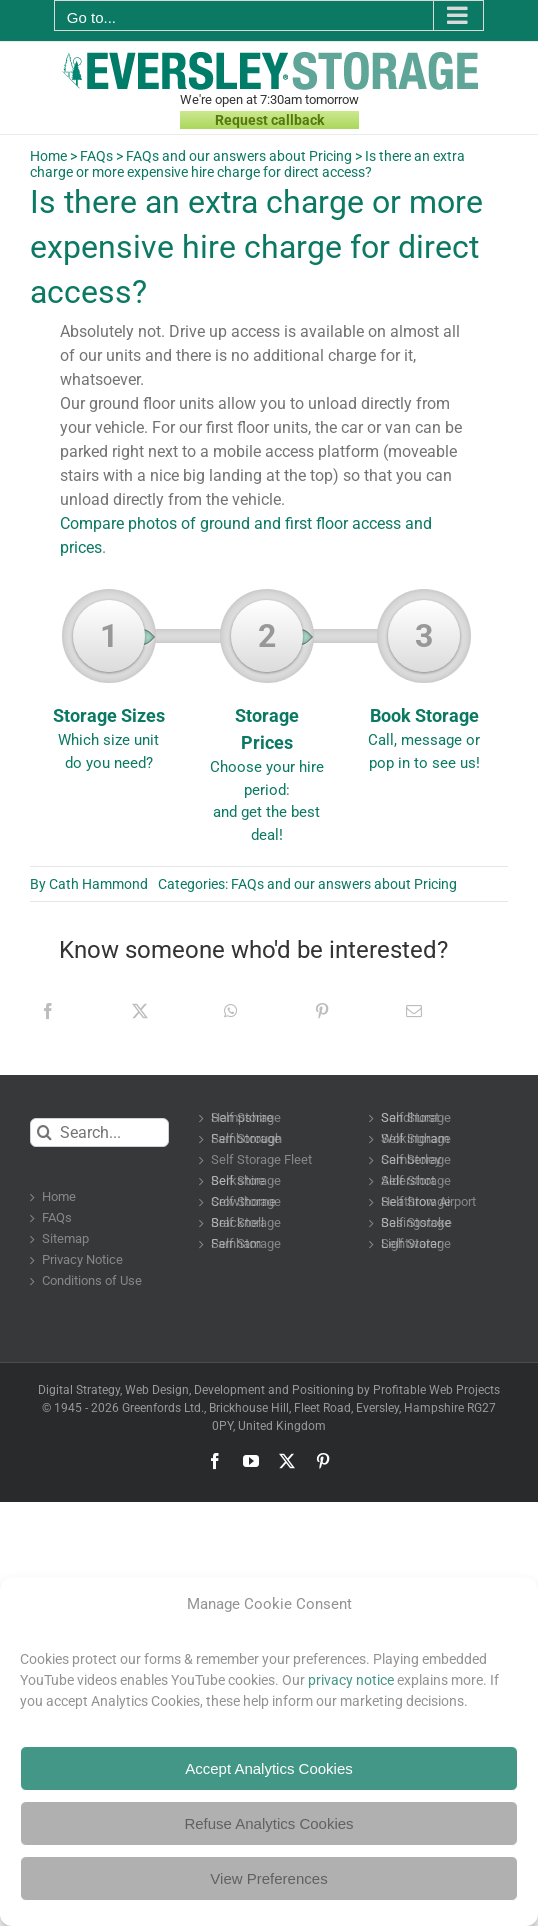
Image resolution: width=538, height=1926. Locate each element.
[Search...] (99, 1132)
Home (48, 156)
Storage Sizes (109, 687)
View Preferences (268, 1878)
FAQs (96, 156)
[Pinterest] (322, 1011)
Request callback (269, 120)
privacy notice (351, 1680)
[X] (140, 1011)
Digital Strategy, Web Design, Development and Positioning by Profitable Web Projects (269, 1390)
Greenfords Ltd (161, 1408)
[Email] (414, 1011)
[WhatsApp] (231, 1011)
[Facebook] (48, 1011)
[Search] (44, 1132)
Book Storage (424, 687)
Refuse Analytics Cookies (268, 1823)
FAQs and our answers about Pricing (239, 156)
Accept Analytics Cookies (269, 1768)
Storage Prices (267, 723)
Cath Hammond (98, 884)
